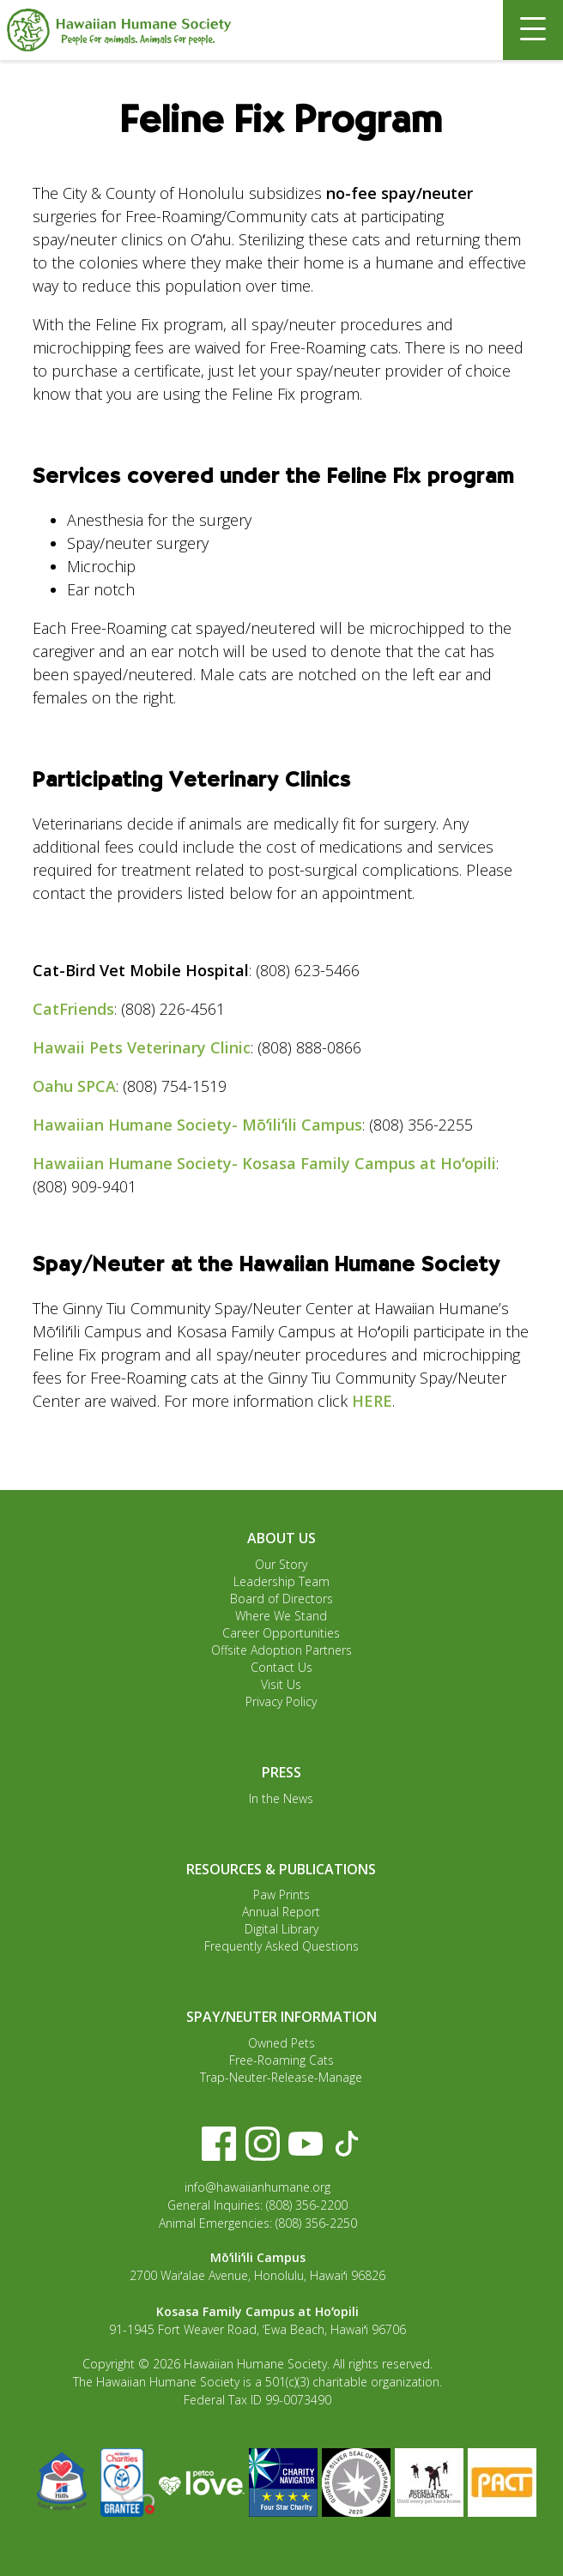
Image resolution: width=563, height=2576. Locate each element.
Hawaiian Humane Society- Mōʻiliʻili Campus (197, 1124)
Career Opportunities (281, 1633)
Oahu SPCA (74, 1086)
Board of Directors (281, 1598)
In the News (281, 1798)
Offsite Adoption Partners (281, 1650)
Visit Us (281, 1684)
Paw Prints (281, 1894)
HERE (372, 1401)
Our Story (281, 1564)
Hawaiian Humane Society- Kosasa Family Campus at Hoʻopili (264, 1163)
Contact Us (281, 1667)
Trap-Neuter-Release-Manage (281, 2077)
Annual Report (281, 1911)
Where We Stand (281, 1616)
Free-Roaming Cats (281, 2060)
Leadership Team (281, 1581)
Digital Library (281, 1929)
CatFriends (73, 1008)
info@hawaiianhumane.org (257, 2187)
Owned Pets (281, 2043)
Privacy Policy (281, 1701)
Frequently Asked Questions (281, 1946)
